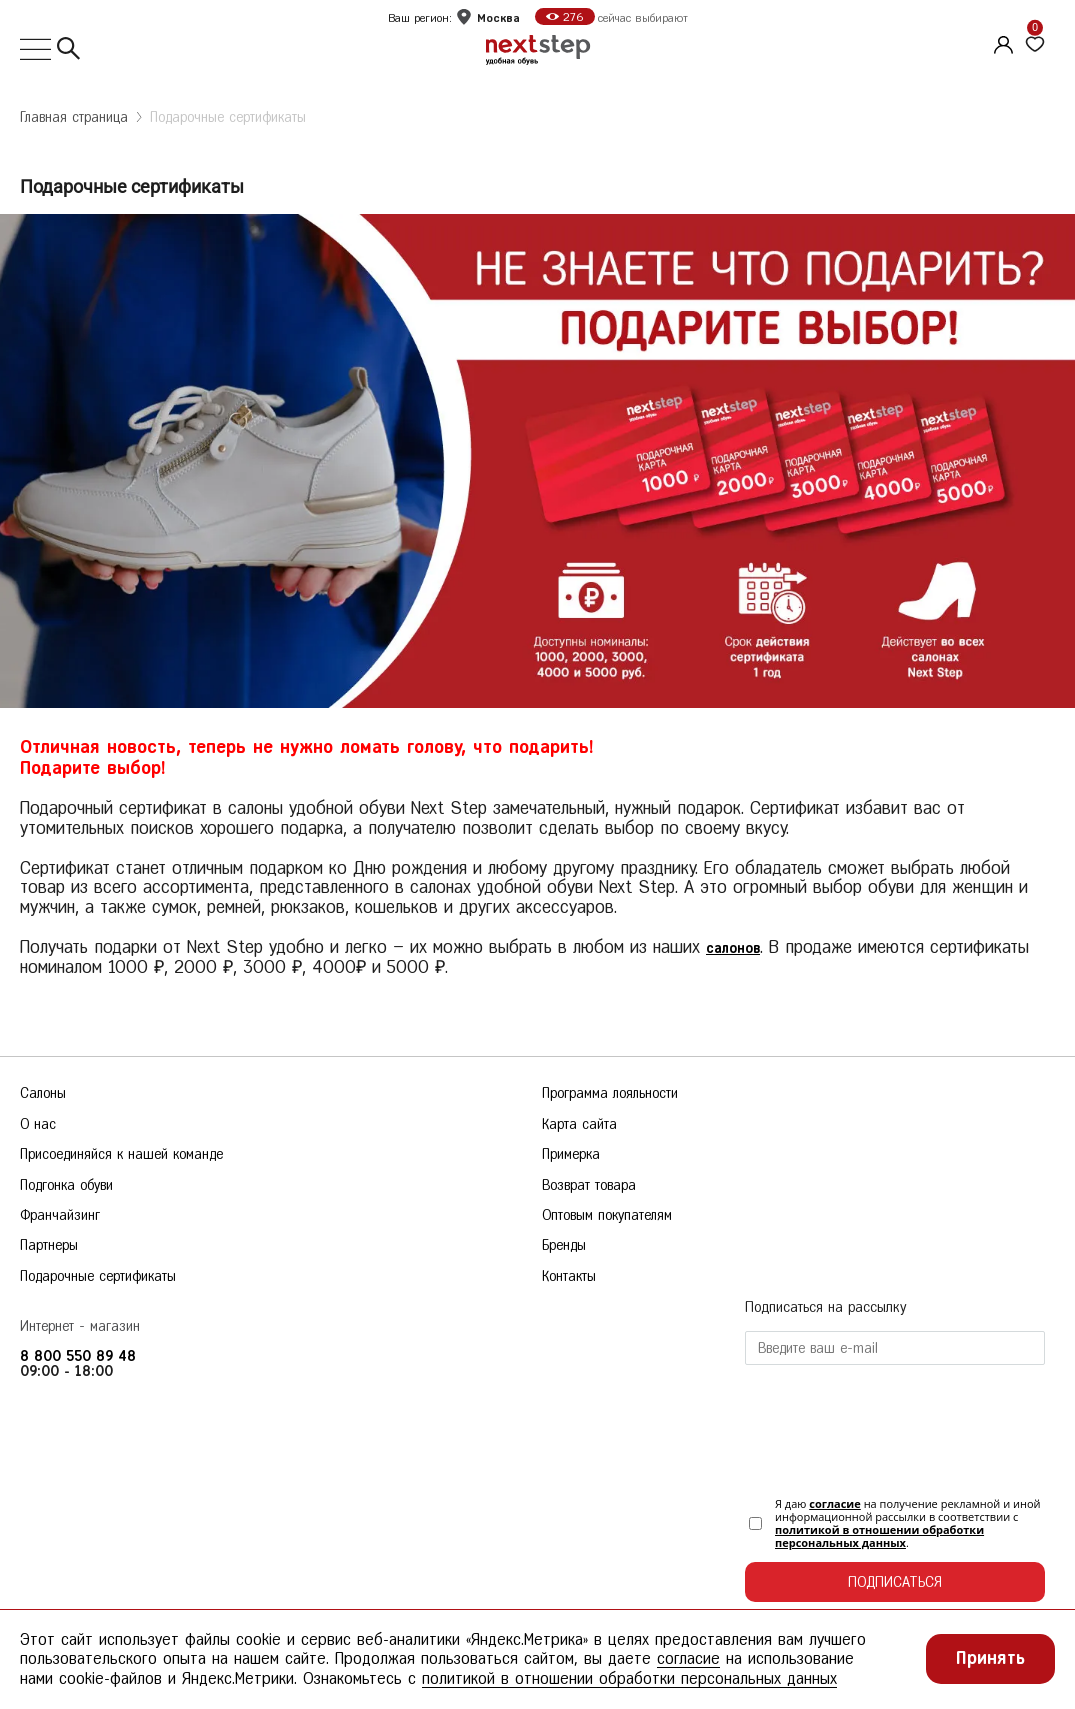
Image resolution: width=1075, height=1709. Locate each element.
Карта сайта (579, 1124)
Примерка (571, 1154)
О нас (38, 1124)
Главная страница (74, 117)
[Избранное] (1035, 45)
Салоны (43, 1093)
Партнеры (49, 1245)
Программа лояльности (610, 1093)
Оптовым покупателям (607, 1215)
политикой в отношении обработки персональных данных (879, 1536)
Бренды (564, 1245)
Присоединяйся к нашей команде (121, 1154)
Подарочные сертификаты (228, 117)
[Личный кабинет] (1001, 42)
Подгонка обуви (66, 1185)
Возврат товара (589, 1185)
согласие (835, 1503)
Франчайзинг (60, 1215)
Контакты (569, 1276)
